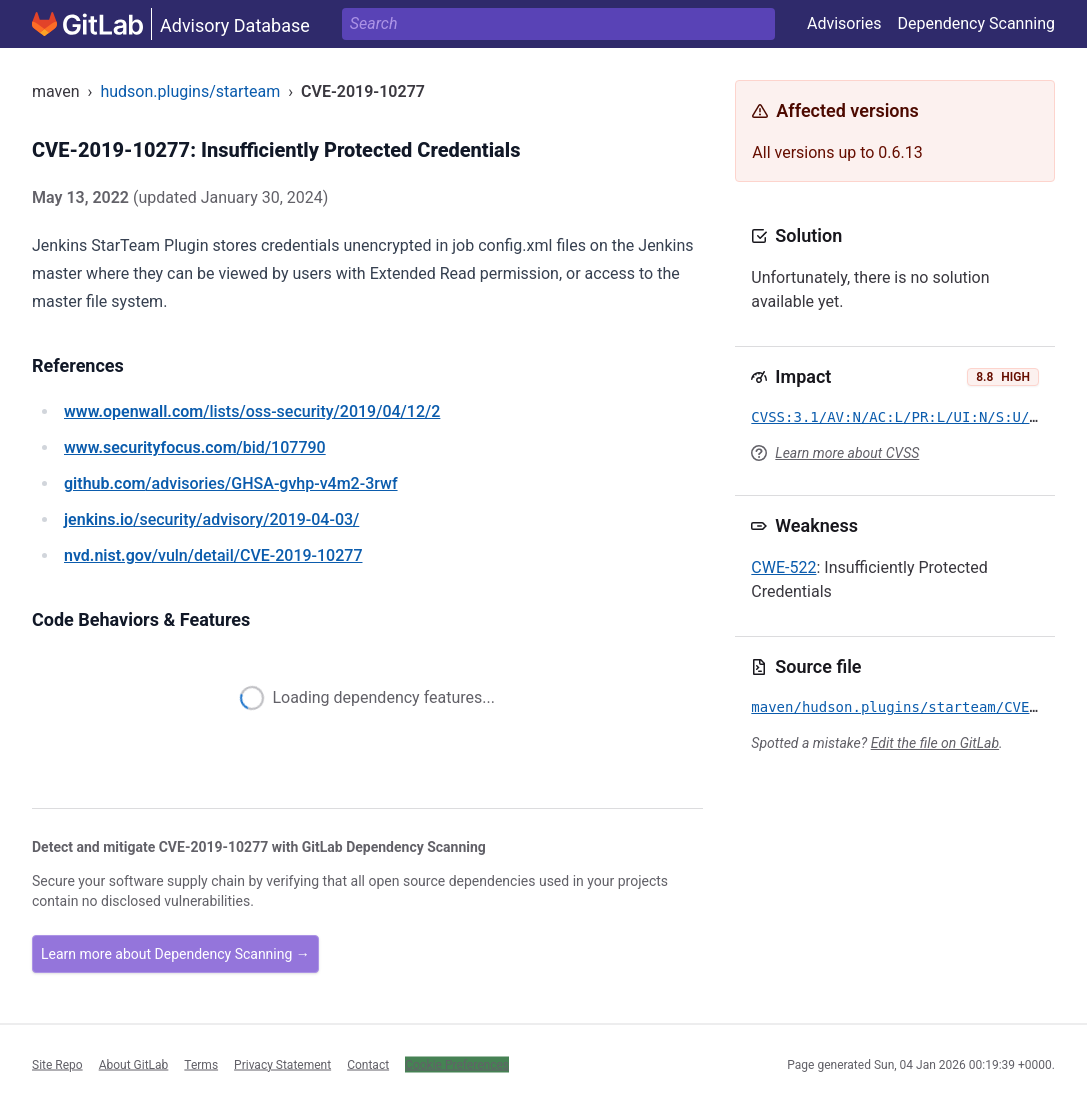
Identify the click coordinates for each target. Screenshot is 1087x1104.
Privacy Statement (282, 1064)
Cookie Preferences (457, 1064)
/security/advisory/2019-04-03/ (211, 519)
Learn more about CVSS (847, 453)
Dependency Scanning (976, 23)
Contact (368, 1064)
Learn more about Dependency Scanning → (175, 954)
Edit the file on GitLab (935, 743)
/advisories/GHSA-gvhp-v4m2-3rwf (231, 483)
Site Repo (57, 1064)
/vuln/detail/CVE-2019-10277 (213, 555)
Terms (201, 1064)
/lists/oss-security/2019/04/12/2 (252, 411)
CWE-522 (783, 567)
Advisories (844, 23)
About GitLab (134, 1064)
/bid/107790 (195, 447)
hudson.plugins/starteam (190, 91)
